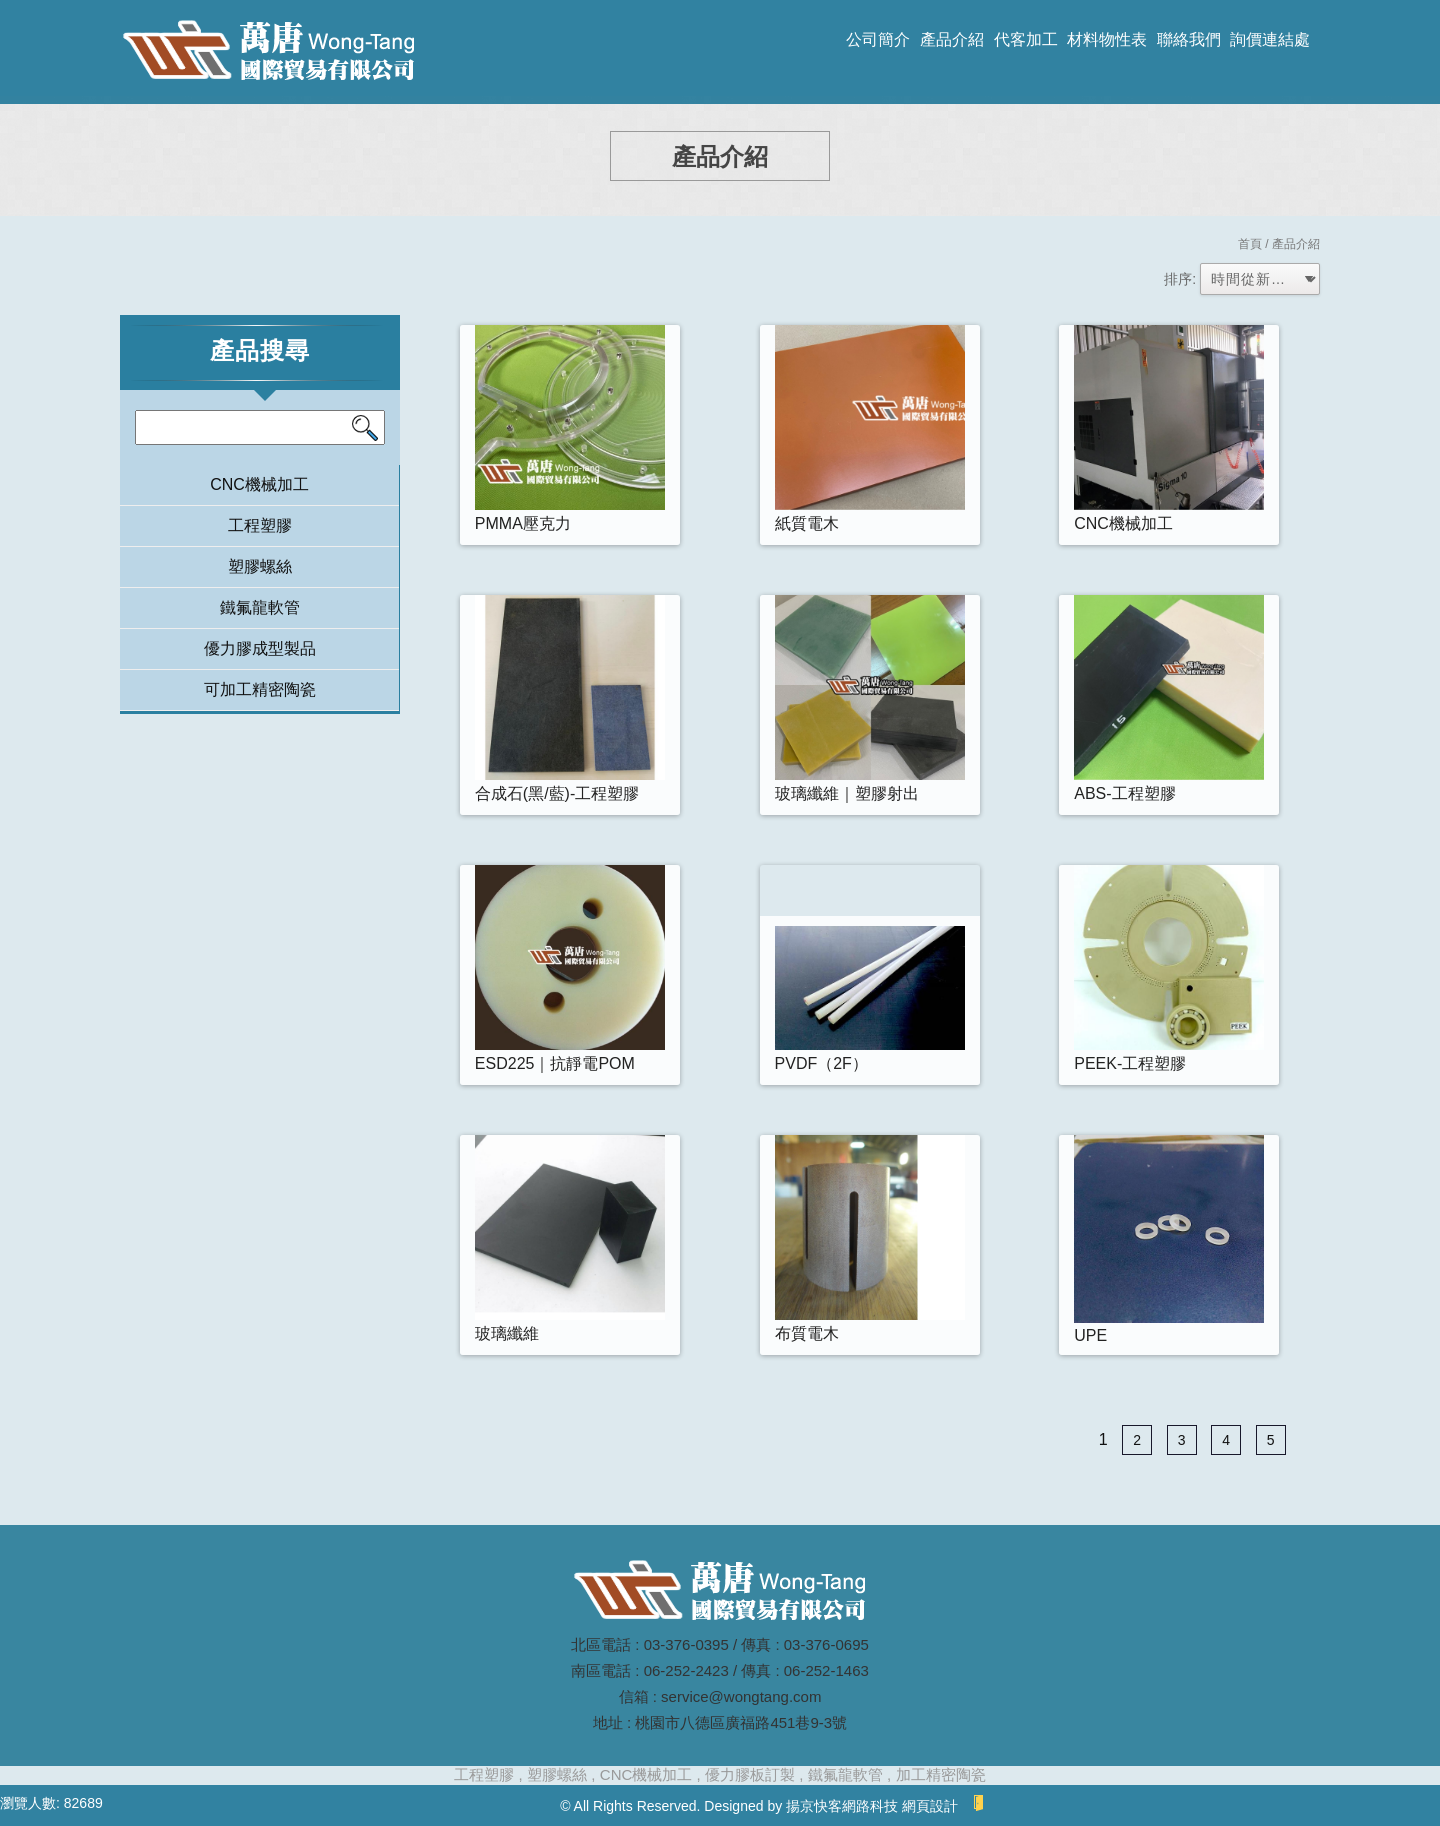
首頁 (1250, 244)
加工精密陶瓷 (941, 1774)
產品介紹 (952, 39)
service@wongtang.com (741, 1696)
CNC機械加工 (259, 484)
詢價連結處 (1270, 39)
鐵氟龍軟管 (260, 607)
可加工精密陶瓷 (260, 689)
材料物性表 (1107, 39)
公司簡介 (878, 39)
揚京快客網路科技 (842, 1806)
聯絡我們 (1189, 39)
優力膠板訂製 (750, 1774)
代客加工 (1026, 39)
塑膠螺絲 (260, 566)
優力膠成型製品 (260, 648)
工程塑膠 (260, 525)
